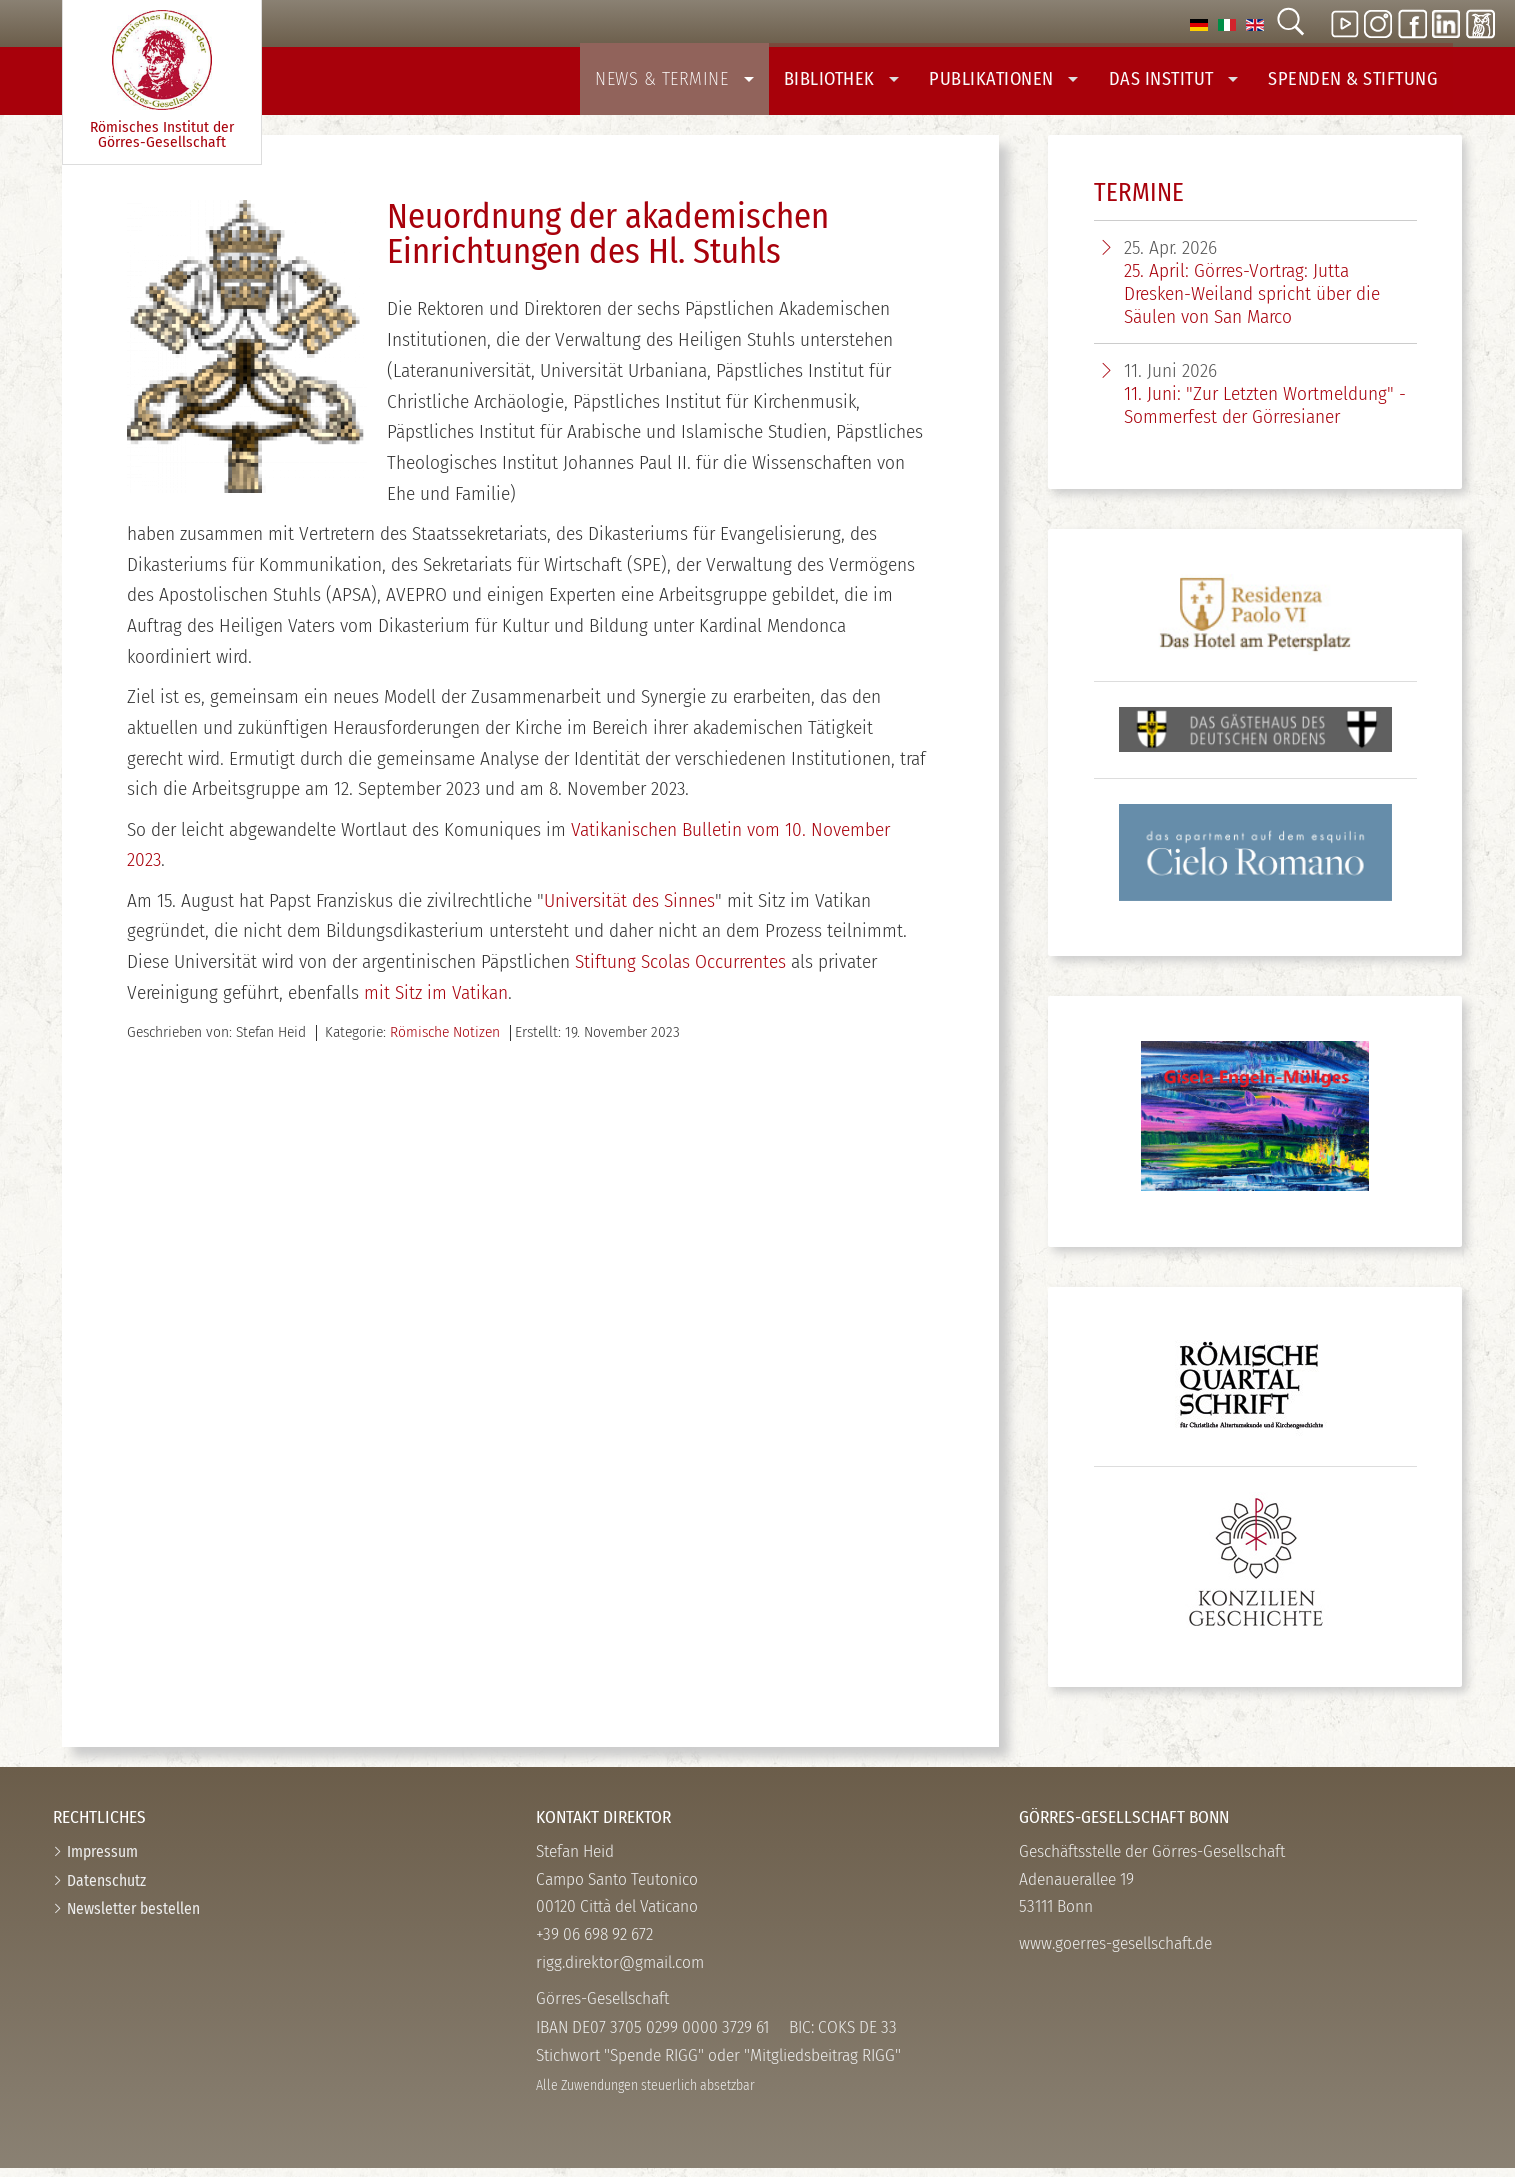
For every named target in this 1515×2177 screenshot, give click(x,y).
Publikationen (1020, 82)
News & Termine (705, 82)
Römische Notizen (445, 1041)
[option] (1199, 23)
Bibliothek (865, 82)
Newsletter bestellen (133, 1917)
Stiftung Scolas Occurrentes (680, 970)
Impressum (102, 1860)
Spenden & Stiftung (1357, 82)
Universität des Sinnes (629, 909)
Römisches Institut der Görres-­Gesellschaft (162, 80)
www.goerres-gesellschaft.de (1115, 1952)
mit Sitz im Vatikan (436, 1001)
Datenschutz (106, 1889)
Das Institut (1185, 82)
